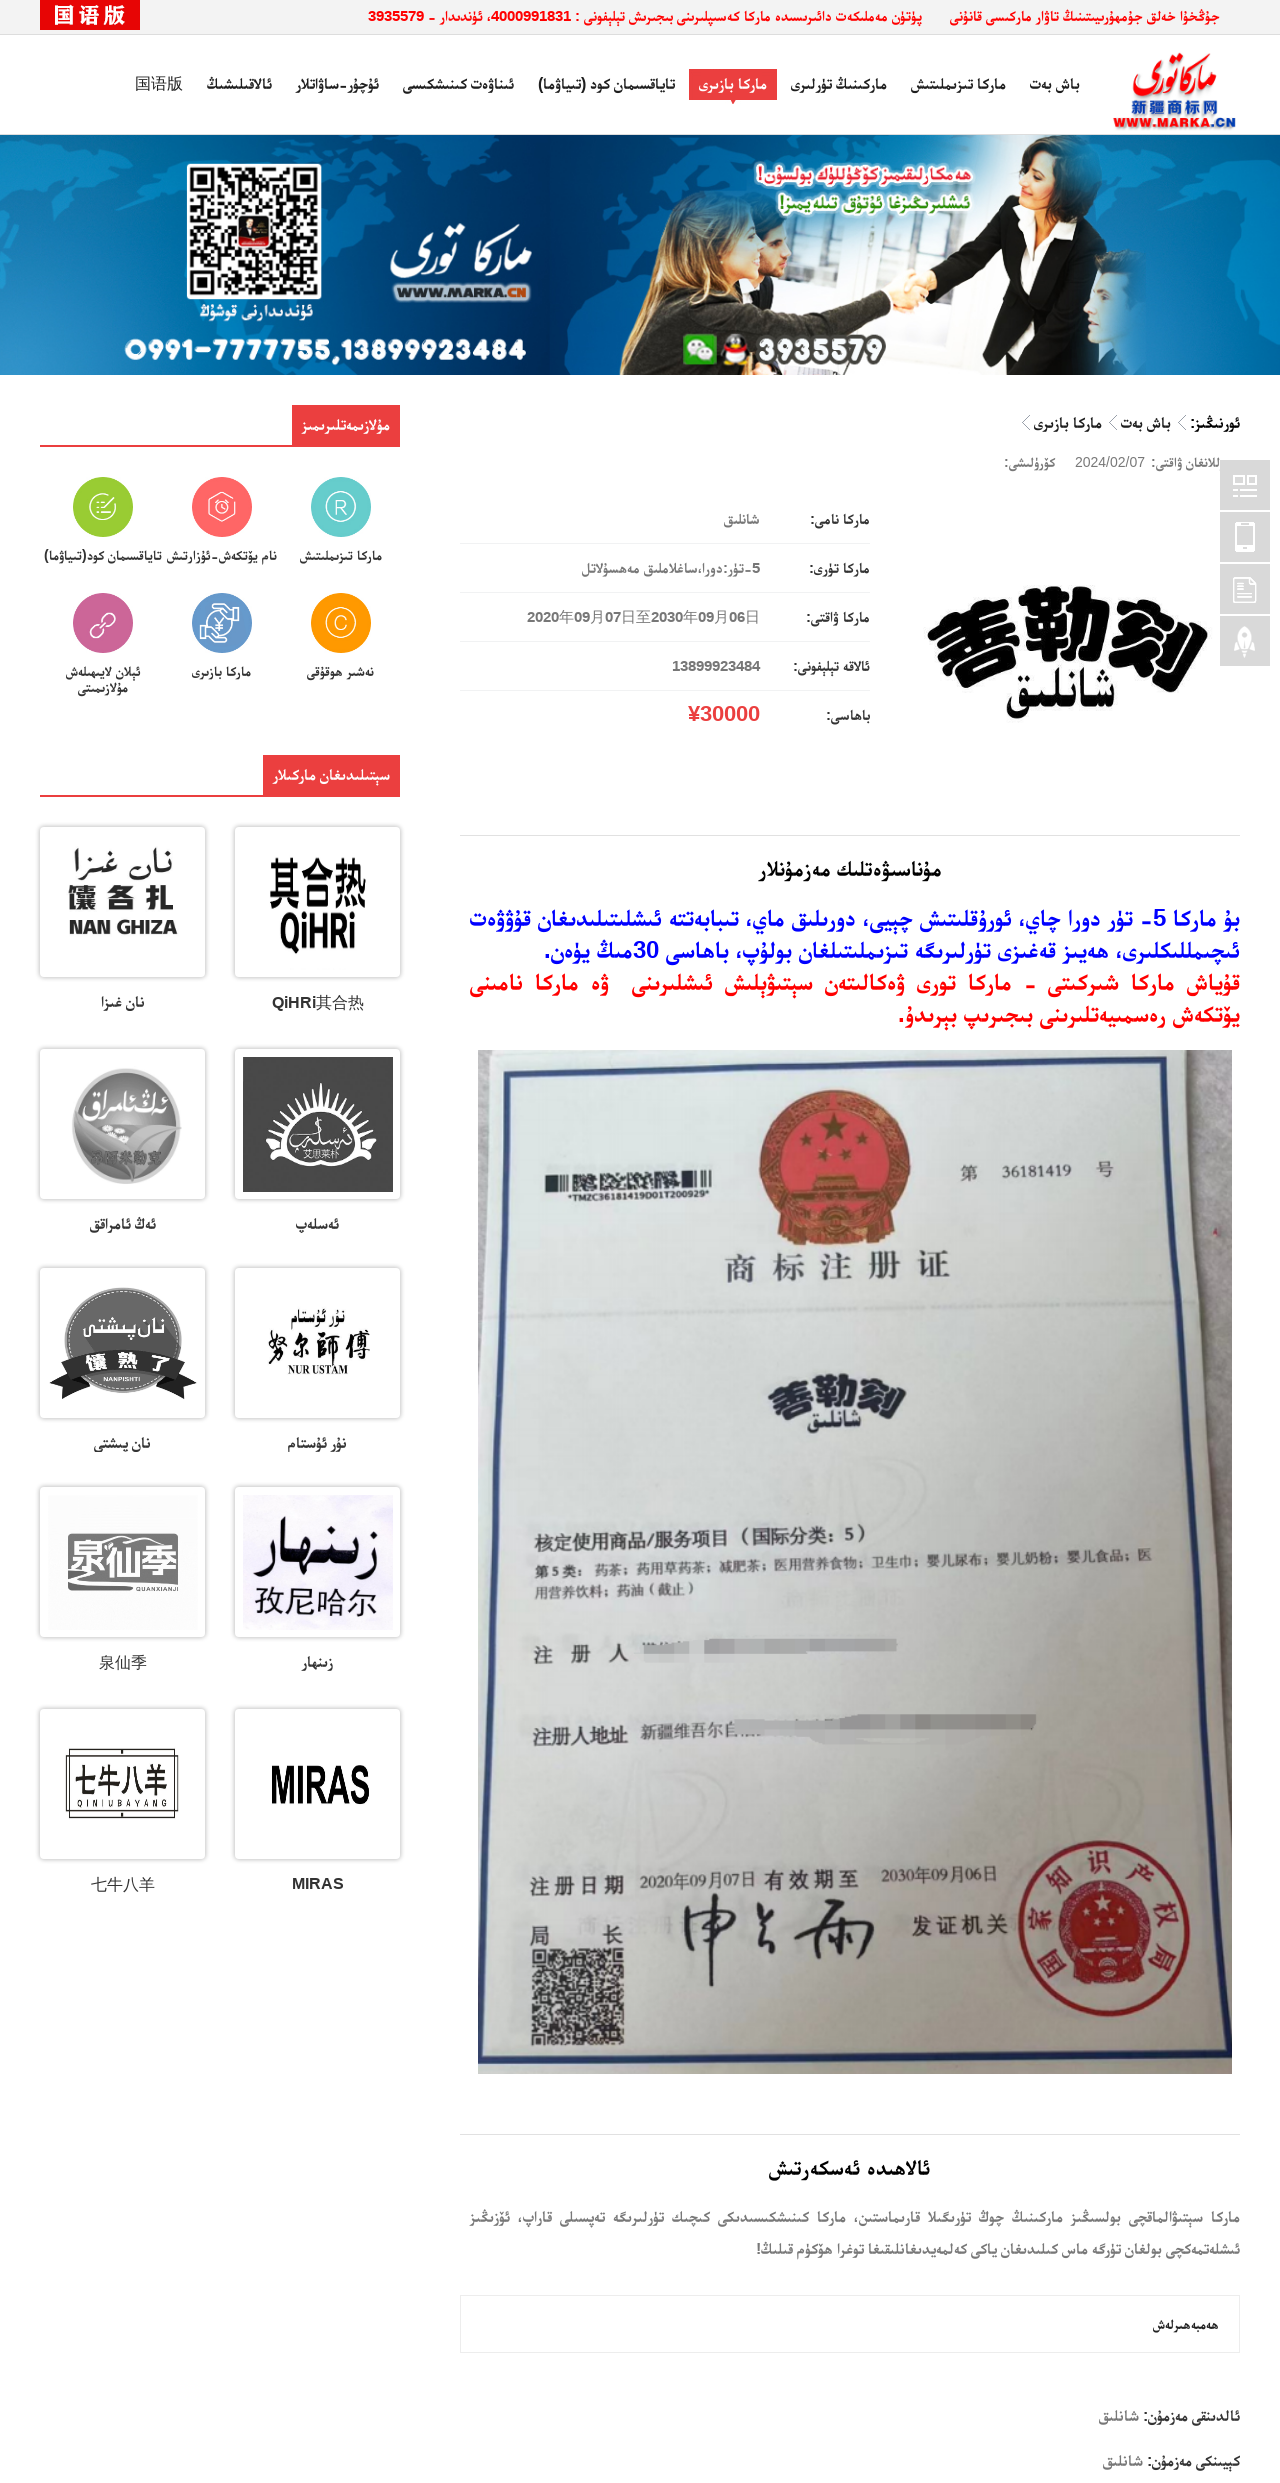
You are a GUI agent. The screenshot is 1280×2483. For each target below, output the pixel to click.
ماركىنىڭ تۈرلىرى (839, 83)
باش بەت (1055, 83)
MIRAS (318, 1883)
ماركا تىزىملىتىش (958, 83)
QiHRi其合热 (318, 1002)
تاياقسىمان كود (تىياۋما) (606, 83)
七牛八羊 (123, 1884)
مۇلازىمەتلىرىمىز (346, 424)
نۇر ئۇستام (317, 1442)
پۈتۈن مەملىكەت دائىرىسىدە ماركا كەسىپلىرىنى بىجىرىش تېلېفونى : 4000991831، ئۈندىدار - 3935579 (645, 15)
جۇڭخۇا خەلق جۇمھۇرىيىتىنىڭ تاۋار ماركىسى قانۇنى (1085, 15)
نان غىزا (123, 1001)
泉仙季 (123, 1662)
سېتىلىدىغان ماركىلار (331, 774)
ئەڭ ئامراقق (123, 1223)
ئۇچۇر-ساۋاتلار (337, 83)
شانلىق (1119, 2415)
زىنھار (317, 1661)
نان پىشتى (122, 1442)
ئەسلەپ (317, 1223)
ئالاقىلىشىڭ (239, 83)
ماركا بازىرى (733, 83)
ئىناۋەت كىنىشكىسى (458, 83)
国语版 (159, 83)
